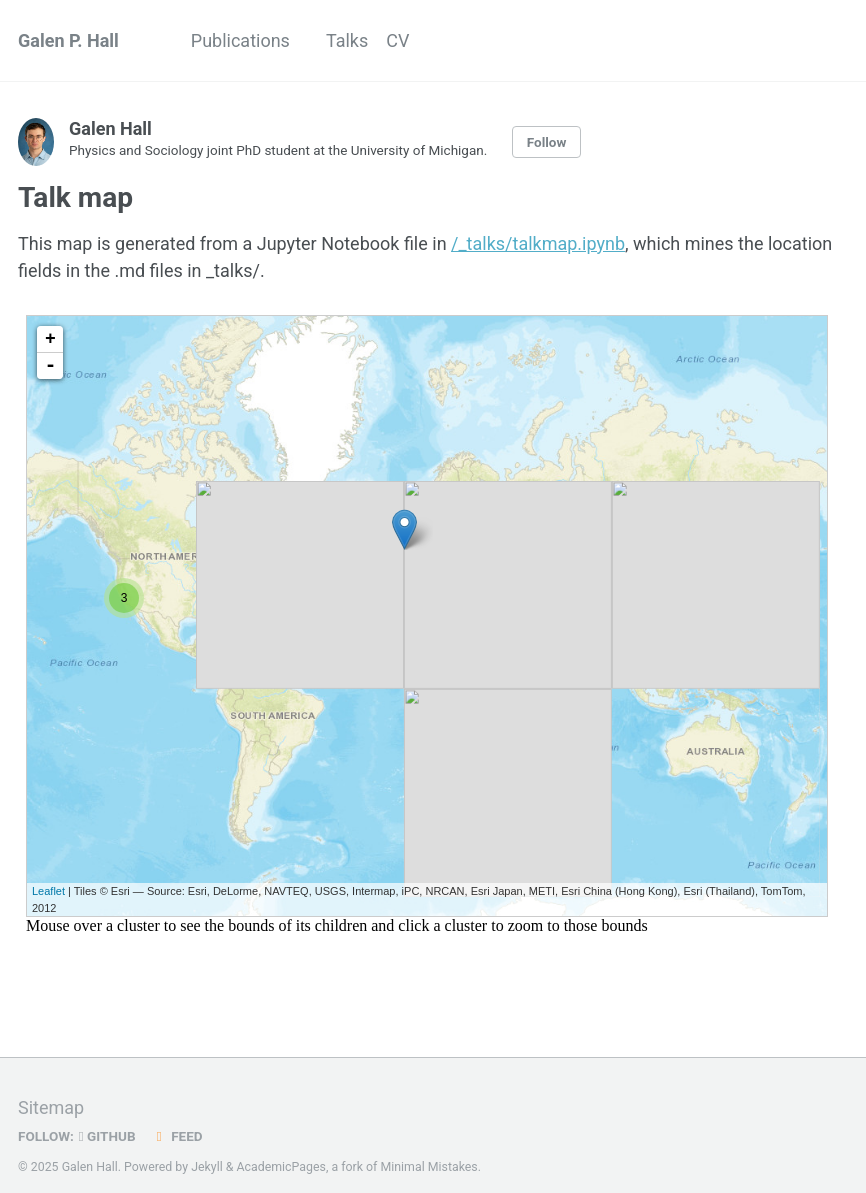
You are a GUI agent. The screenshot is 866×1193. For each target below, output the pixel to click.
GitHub (107, 1137)
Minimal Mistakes (428, 1168)
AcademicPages (280, 1168)
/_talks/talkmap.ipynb (537, 243)
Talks (347, 40)
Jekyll (207, 1168)
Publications (240, 40)
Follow (547, 142)
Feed (176, 1137)
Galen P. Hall (68, 40)
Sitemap (51, 1108)
